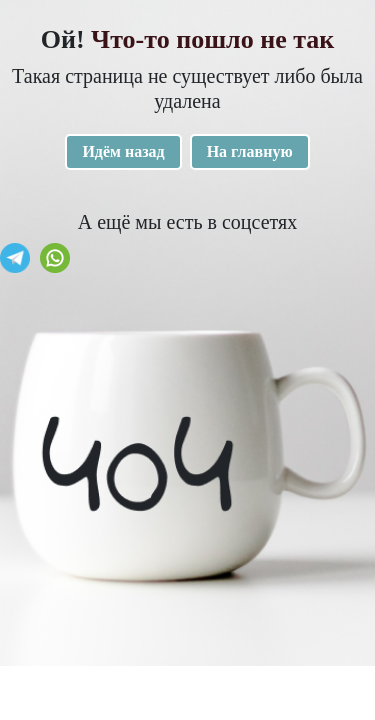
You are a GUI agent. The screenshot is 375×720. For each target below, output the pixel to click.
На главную (250, 151)
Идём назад (123, 151)
